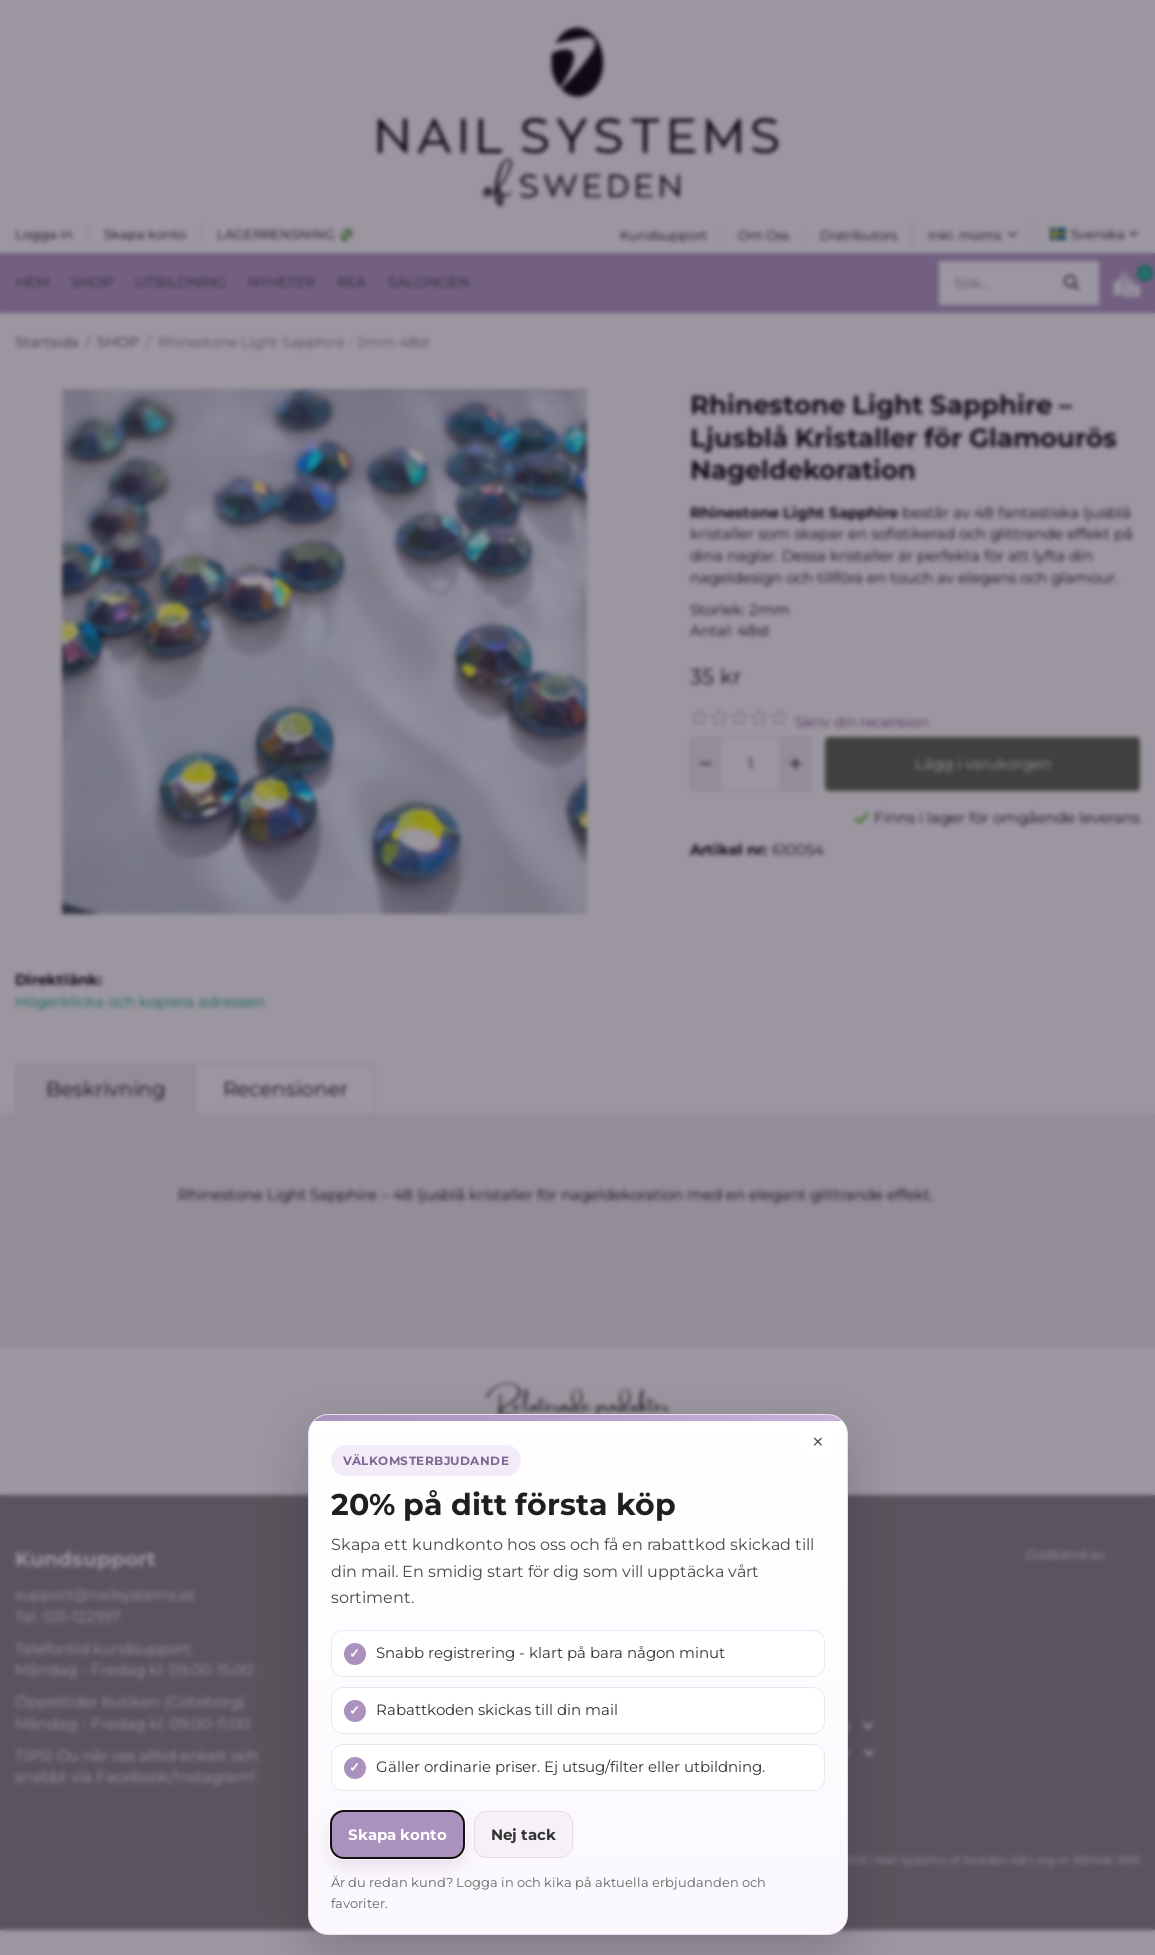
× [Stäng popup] (818, 1441)
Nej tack (523, 1834)
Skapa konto (397, 1834)
